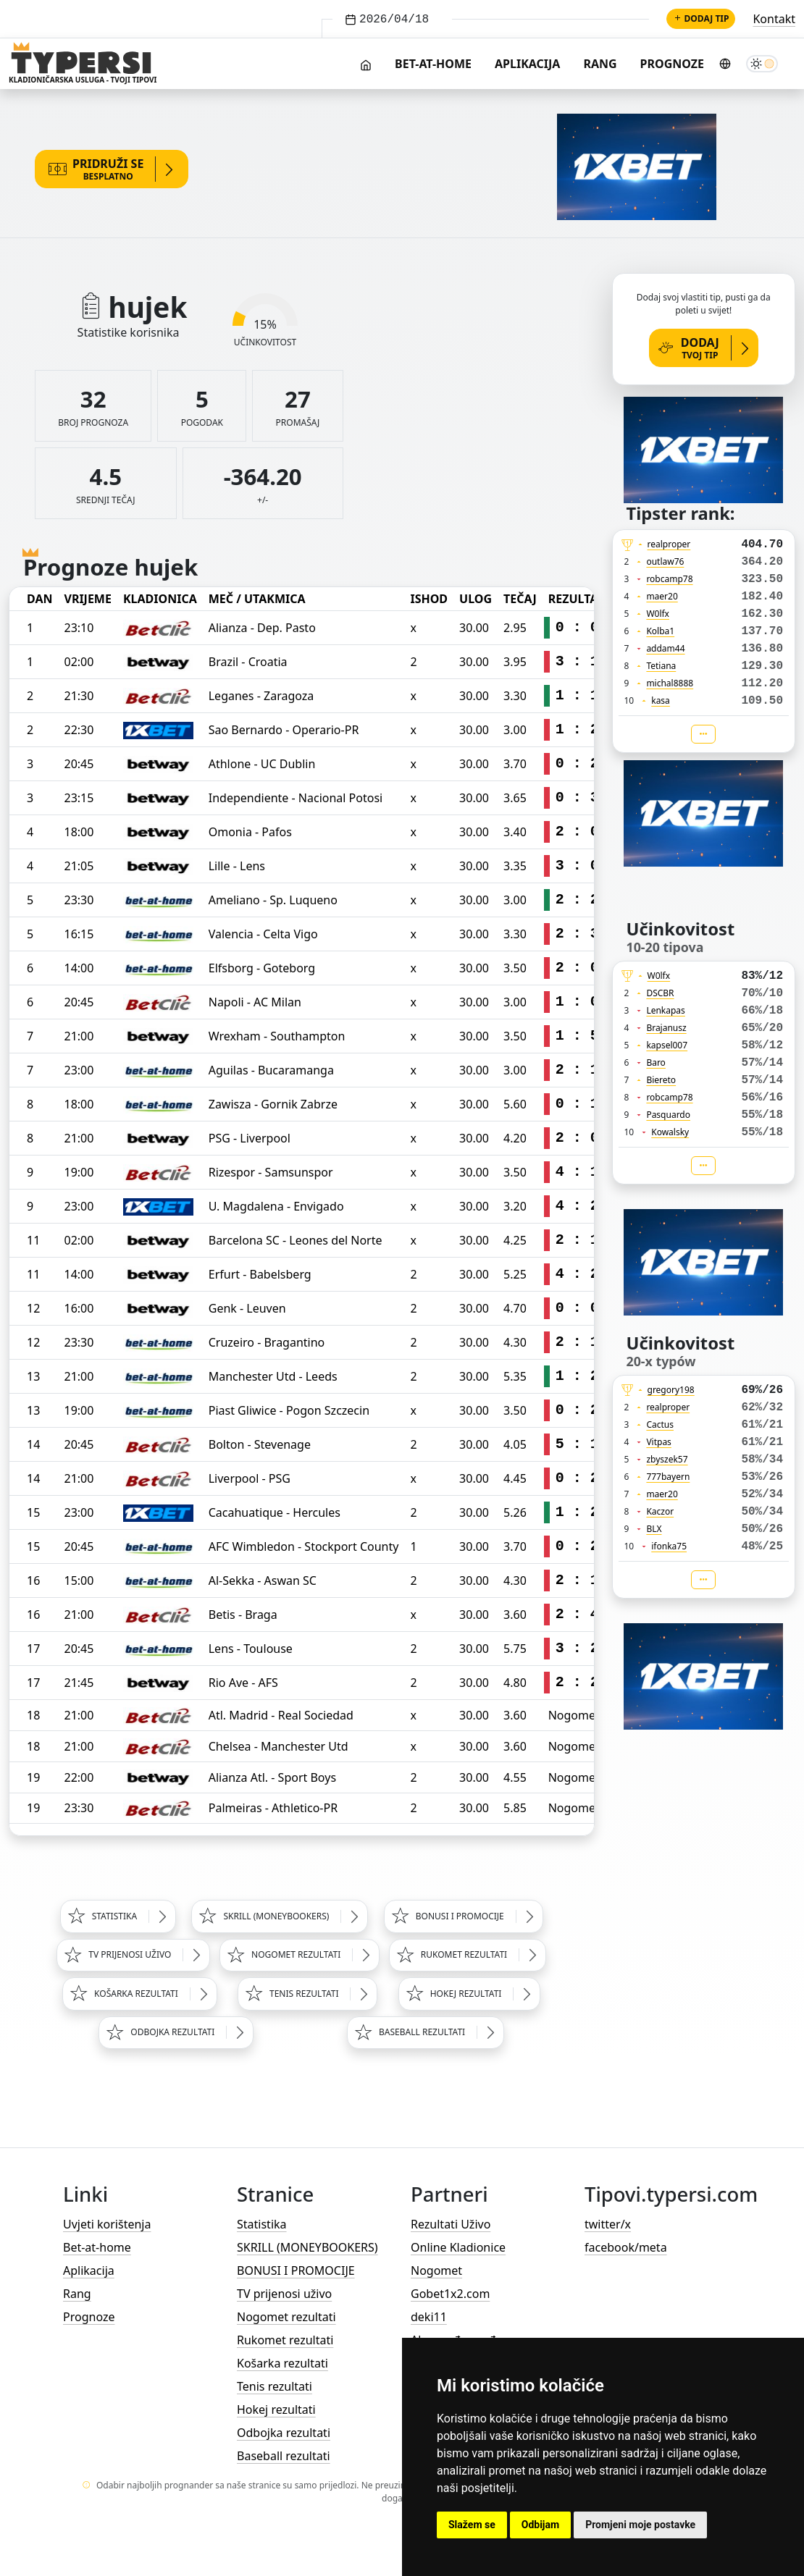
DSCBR (660, 993)
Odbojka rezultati (283, 2433)
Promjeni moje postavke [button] (640, 2524)
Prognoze (672, 64)
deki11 (429, 2317)
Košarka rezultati (282, 2363)
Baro (656, 1062)
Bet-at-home (433, 64)
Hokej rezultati (276, 2409)
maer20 (661, 596)
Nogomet (436, 2270)
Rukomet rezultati (285, 2340)
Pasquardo (668, 1114)
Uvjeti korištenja (107, 2224)
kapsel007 (666, 1045)
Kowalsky (670, 1132)
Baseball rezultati (283, 2456)
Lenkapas (665, 1010)
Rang (599, 64)
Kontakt (774, 19)
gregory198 (671, 1390)
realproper (669, 544)
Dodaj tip (701, 18)
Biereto (661, 1080)
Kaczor (660, 1511)
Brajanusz (666, 1028)
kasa (660, 700)
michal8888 (669, 683)
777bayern (668, 1476)
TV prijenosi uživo (284, 2294)
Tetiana (661, 666)
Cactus (660, 1424)
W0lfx (657, 613)
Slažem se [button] (471, 2524)
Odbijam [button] (540, 2524)
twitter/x (608, 2224)
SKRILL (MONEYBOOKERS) (307, 2247)
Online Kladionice (458, 2247)
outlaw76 (665, 561)
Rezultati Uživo (450, 2224)
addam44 (665, 648)
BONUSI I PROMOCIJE (296, 2270)
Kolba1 (660, 631)
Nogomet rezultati (286, 2317)
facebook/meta (626, 2247)
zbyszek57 (666, 1459)
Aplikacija (527, 64)
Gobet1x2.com (450, 2294)
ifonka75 (669, 1546)
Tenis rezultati (274, 2386)
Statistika (262, 2224)
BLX (653, 1529)
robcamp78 (669, 579)
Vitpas (658, 1442)
